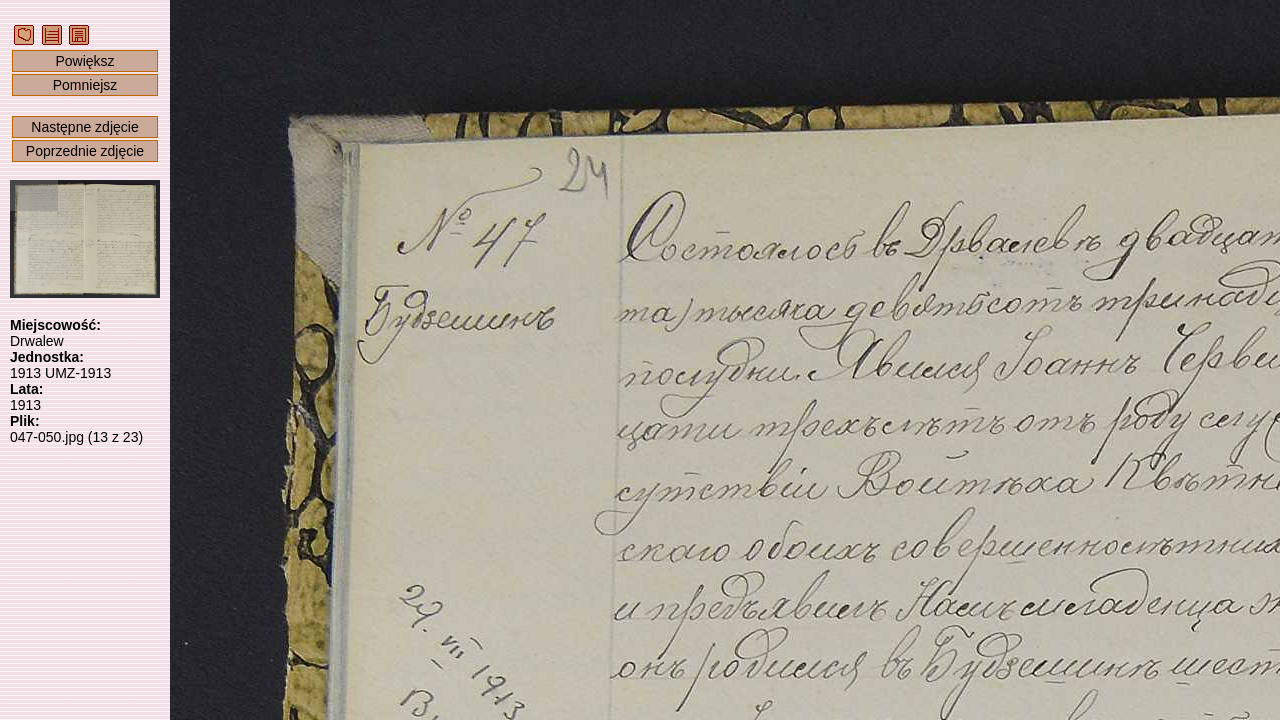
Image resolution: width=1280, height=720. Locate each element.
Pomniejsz (85, 85)
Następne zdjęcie (84, 127)
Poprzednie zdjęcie (85, 151)
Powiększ (84, 61)
